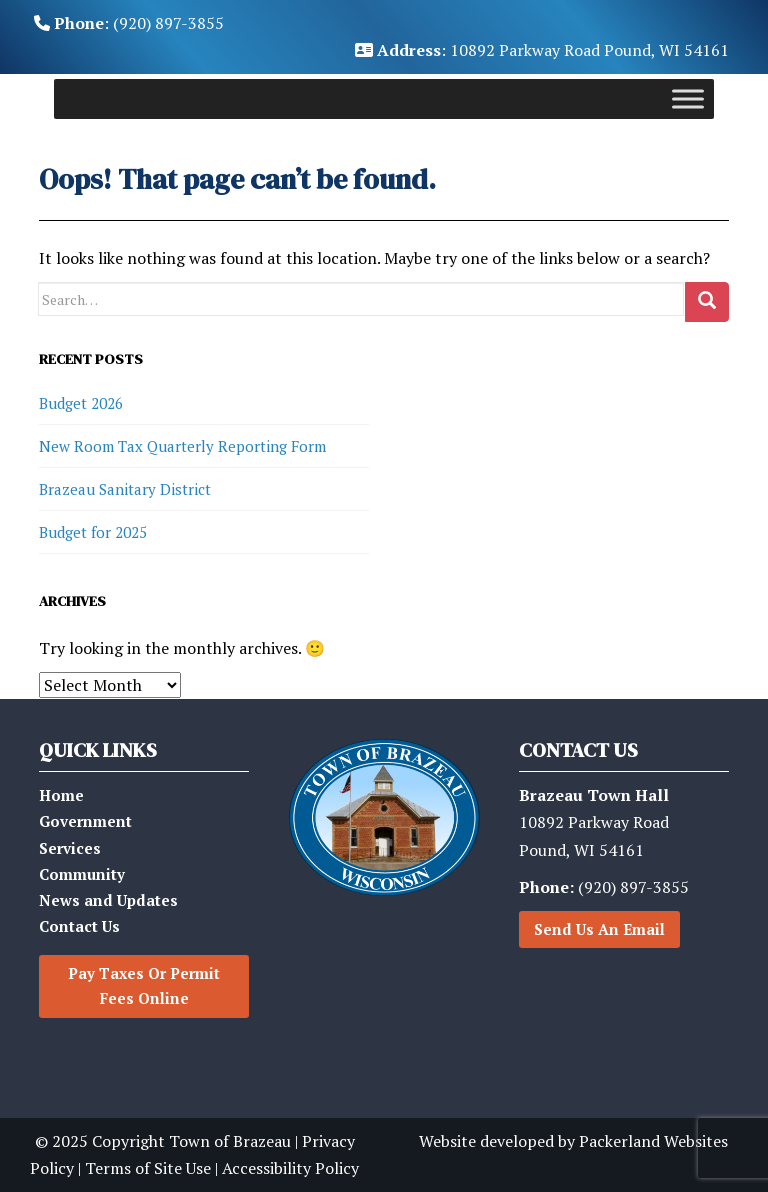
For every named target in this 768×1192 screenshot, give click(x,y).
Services (70, 848)
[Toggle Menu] (688, 99)
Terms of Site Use (148, 1168)
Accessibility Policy (290, 1168)
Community (82, 874)
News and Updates (108, 900)
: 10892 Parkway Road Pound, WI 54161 (542, 50)
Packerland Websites (653, 1141)
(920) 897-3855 (604, 887)
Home (61, 795)
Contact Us (79, 926)
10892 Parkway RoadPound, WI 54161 (594, 822)
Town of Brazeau (230, 1141)
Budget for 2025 (93, 532)
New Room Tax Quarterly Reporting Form (182, 446)
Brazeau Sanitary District (125, 489)
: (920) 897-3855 (129, 23)
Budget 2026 (81, 403)
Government (85, 821)
